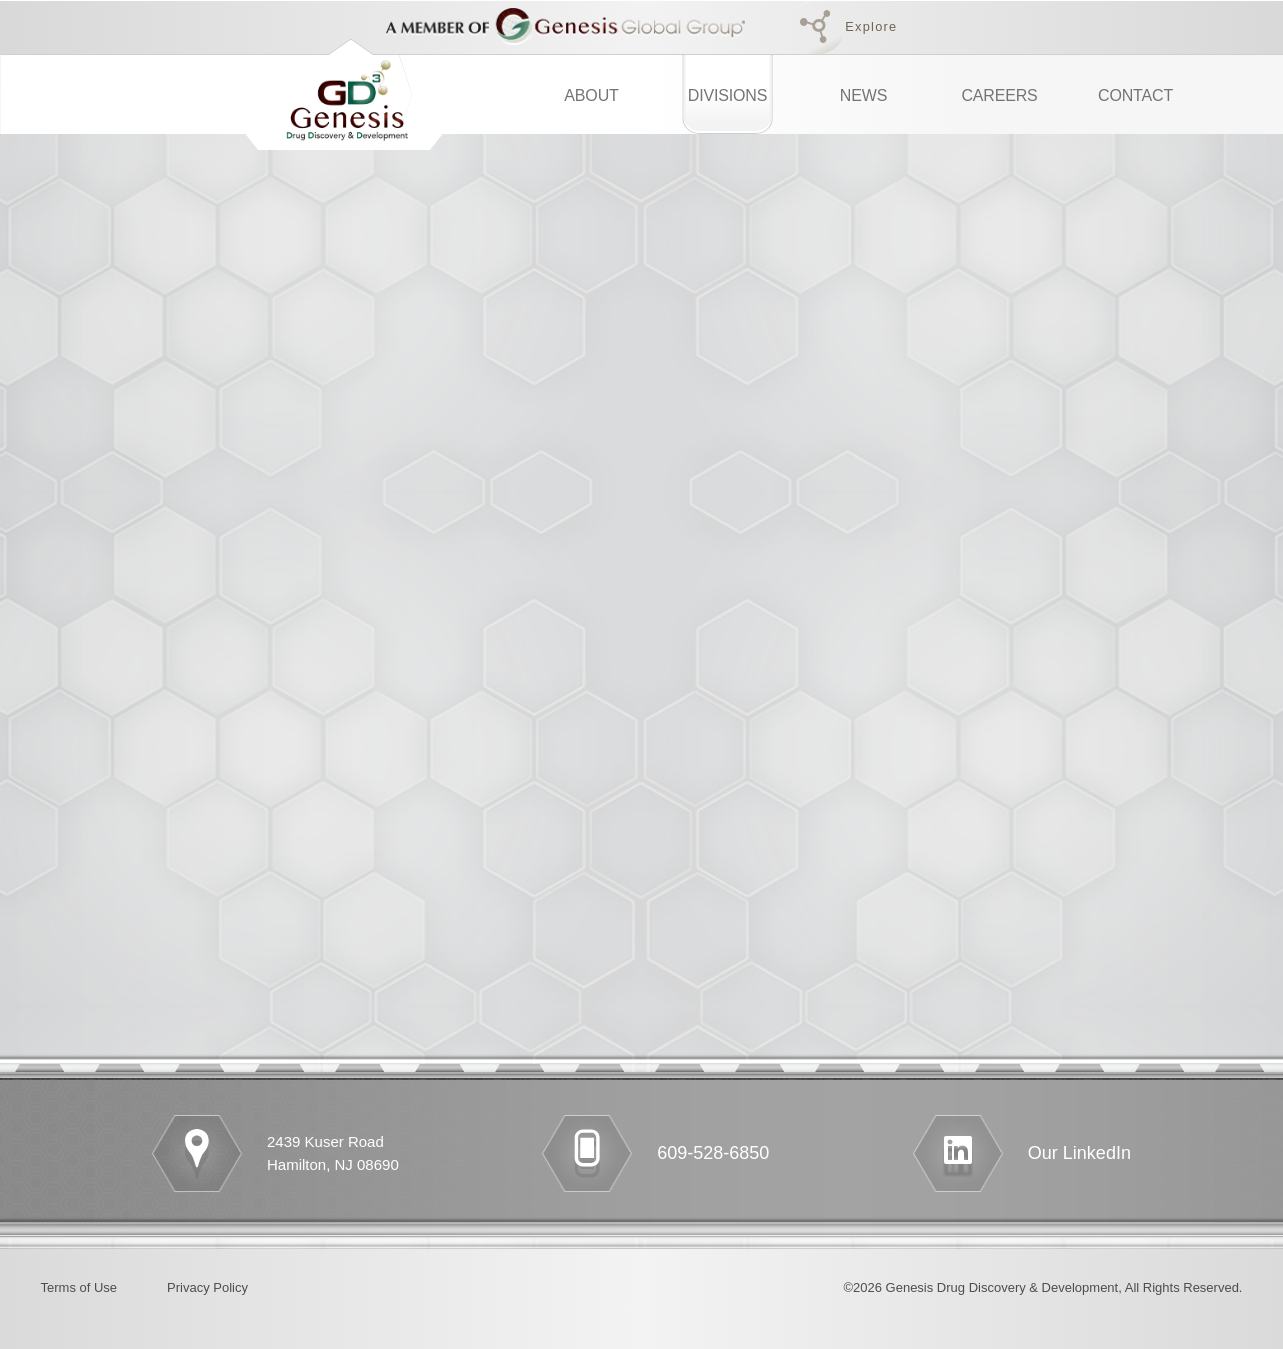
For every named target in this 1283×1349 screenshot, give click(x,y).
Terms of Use (79, 1287)
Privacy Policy (207, 1287)
